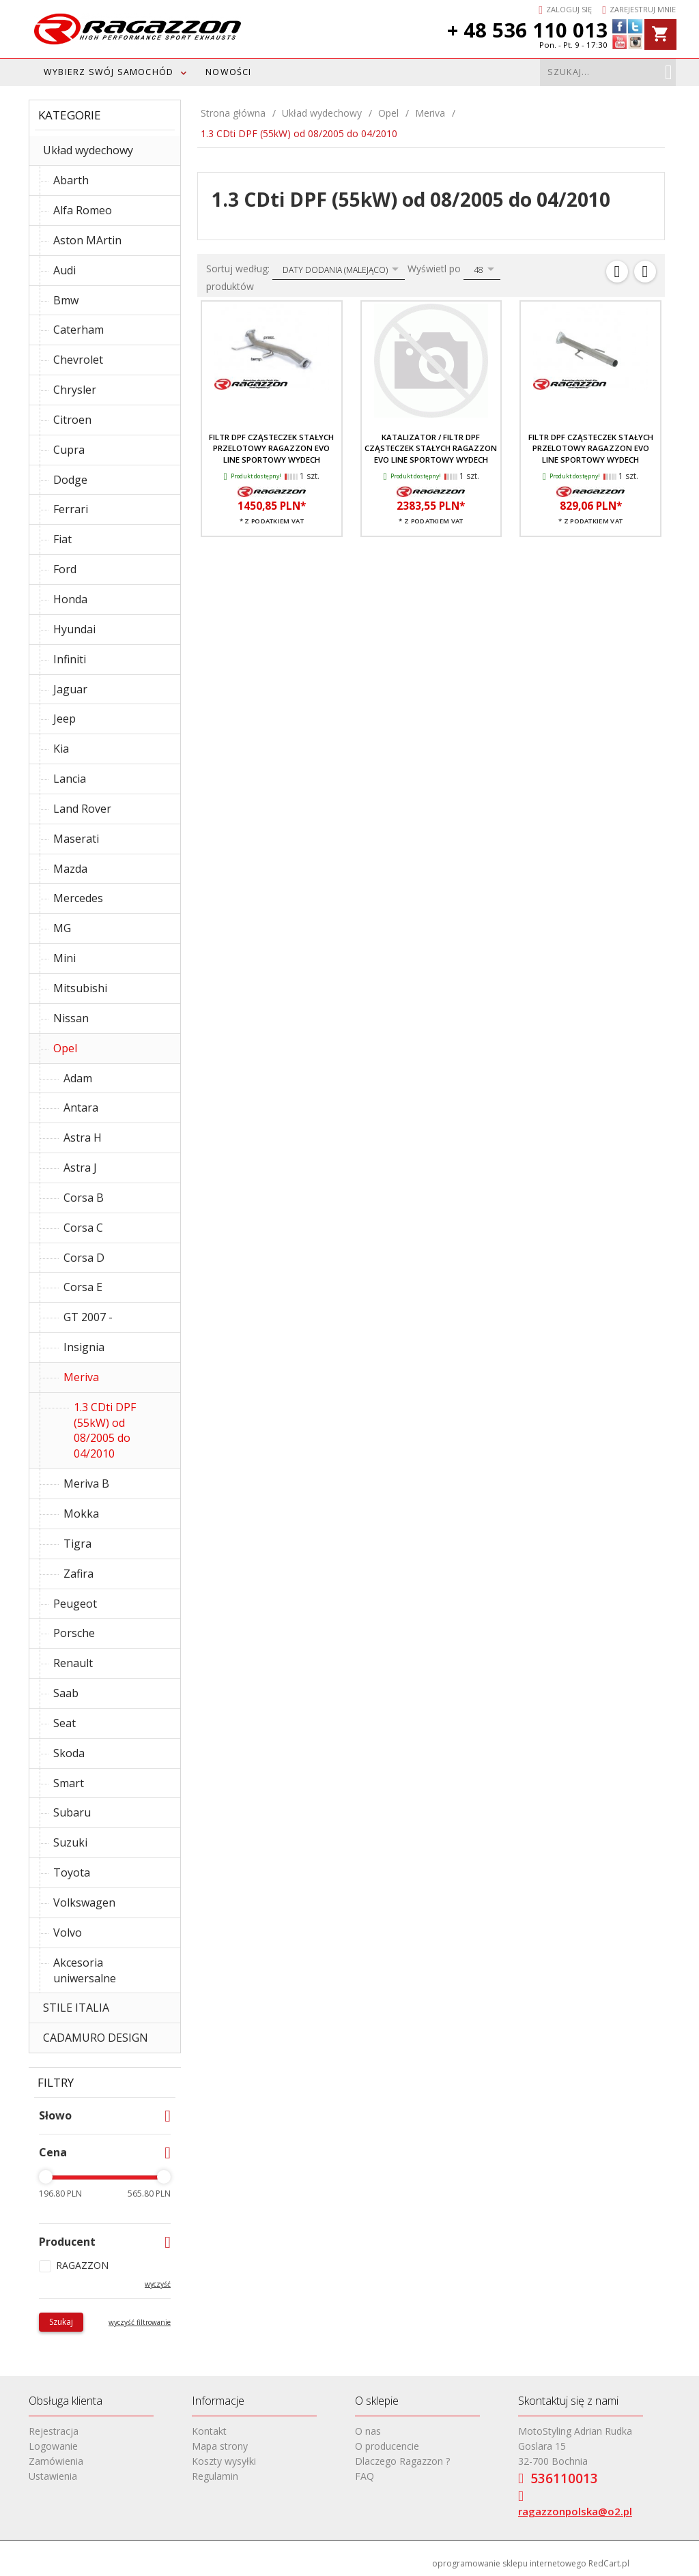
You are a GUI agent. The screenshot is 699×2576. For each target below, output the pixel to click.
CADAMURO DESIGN (95, 2037)
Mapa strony (220, 2446)
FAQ (364, 2476)
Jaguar (70, 689)
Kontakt (209, 2431)
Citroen (72, 419)
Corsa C (83, 1227)
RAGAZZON (82, 2265)
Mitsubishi (80, 988)
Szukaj (61, 2322)
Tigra (77, 1543)
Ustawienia (53, 2476)
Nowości (228, 72)
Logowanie (53, 2446)
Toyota (71, 1872)
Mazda (70, 868)
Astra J (80, 1167)
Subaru (72, 1812)
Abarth (71, 180)
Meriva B (86, 1483)
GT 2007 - (88, 1317)
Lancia (69, 778)
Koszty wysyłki (224, 2461)
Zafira (78, 1573)
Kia (61, 748)
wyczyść (158, 2284)
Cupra (69, 449)
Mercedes (78, 898)
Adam (77, 1078)
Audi (64, 270)
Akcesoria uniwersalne (84, 1970)
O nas (368, 2431)
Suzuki (70, 1842)
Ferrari (70, 509)
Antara (80, 1107)
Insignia (83, 1347)
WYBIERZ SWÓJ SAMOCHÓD (108, 72)
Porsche (74, 1632)
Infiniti (69, 659)
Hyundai (74, 629)
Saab (66, 1693)
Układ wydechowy (88, 150)
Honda (70, 599)
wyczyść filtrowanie (140, 2322)
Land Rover (82, 808)
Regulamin (215, 2476)
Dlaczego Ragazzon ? (402, 2461)
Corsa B (83, 1197)
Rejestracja (54, 2431)
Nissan (71, 1018)
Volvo (67, 1932)
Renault (73, 1662)
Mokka (81, 1513)
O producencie (387, 2446)
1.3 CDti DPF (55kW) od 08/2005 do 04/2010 (105, 1431)
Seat (64, 1723)
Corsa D (83, 1257)
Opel (65, 1048)
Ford (64, 569)
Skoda (69, 1753)
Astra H (82, 1137)
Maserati (76, 838)
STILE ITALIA (76, 2007)
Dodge (70, 479)
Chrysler (74, 389)
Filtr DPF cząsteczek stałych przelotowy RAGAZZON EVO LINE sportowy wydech (271, 448)
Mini (64, 958)
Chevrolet (78, 359)
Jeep (64, 718)
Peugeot (75, 1603)
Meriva (81, 1377)
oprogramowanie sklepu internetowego (509, 2563)
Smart (68, 1783)
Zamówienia (56, 2461)
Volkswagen (84, 1902)
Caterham (78, 329)
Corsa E (82, 1286)
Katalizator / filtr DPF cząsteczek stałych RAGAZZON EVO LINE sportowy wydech (431, 448)
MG (62, 928)
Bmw (66, 300)
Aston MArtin (87, 240)
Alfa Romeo (82, 210)
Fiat (62, 539)
